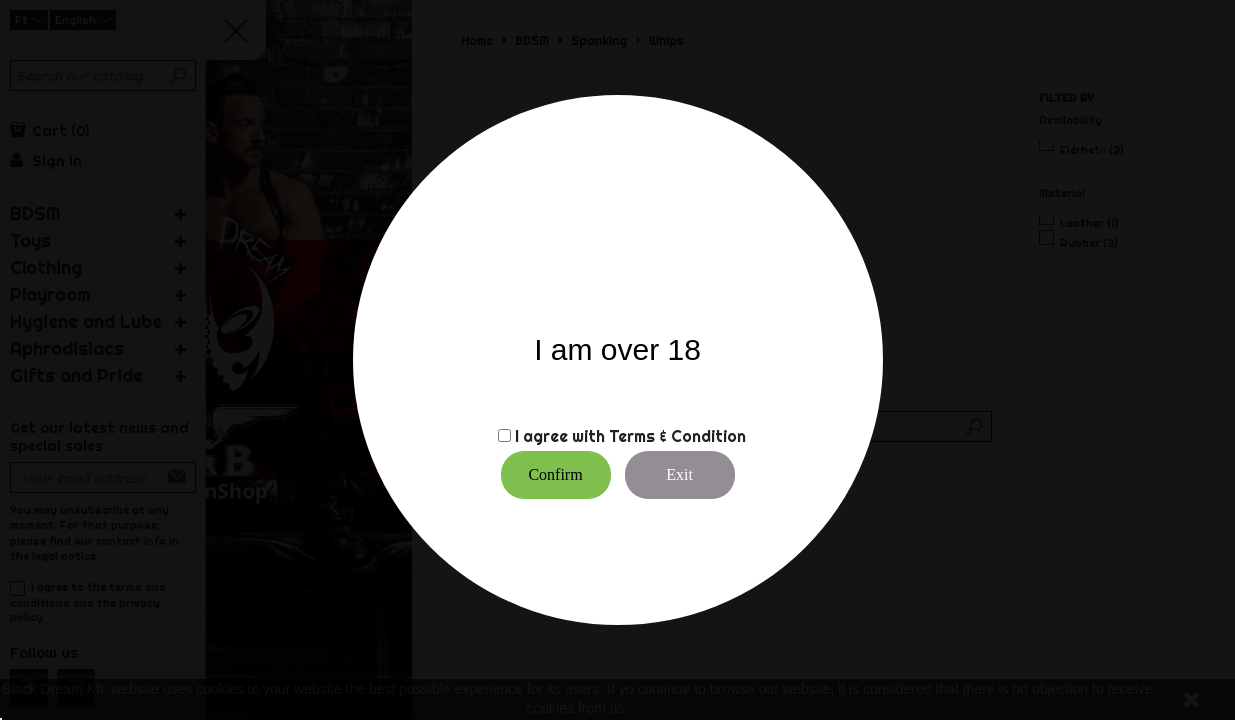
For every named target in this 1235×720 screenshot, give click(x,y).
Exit (679, 474)
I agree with (560, 436)
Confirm (555, 474)
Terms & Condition (677, 436)
